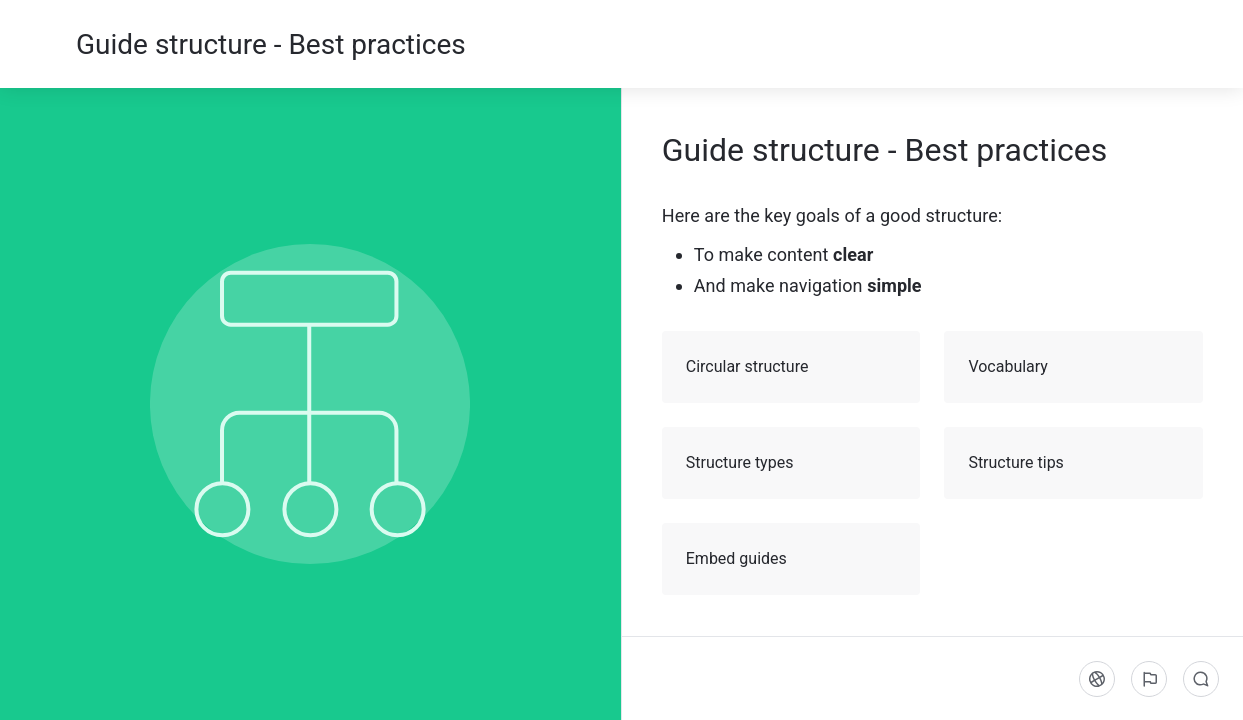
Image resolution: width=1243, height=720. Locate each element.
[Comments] (1201, 679)
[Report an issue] (1149, 679)
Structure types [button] (792, 463)
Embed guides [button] (792, 559)
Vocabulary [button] (1074, 367)
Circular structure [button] (792, 367)
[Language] (1097, 679)
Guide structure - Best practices (271, 44)
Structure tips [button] (1074, 463)
